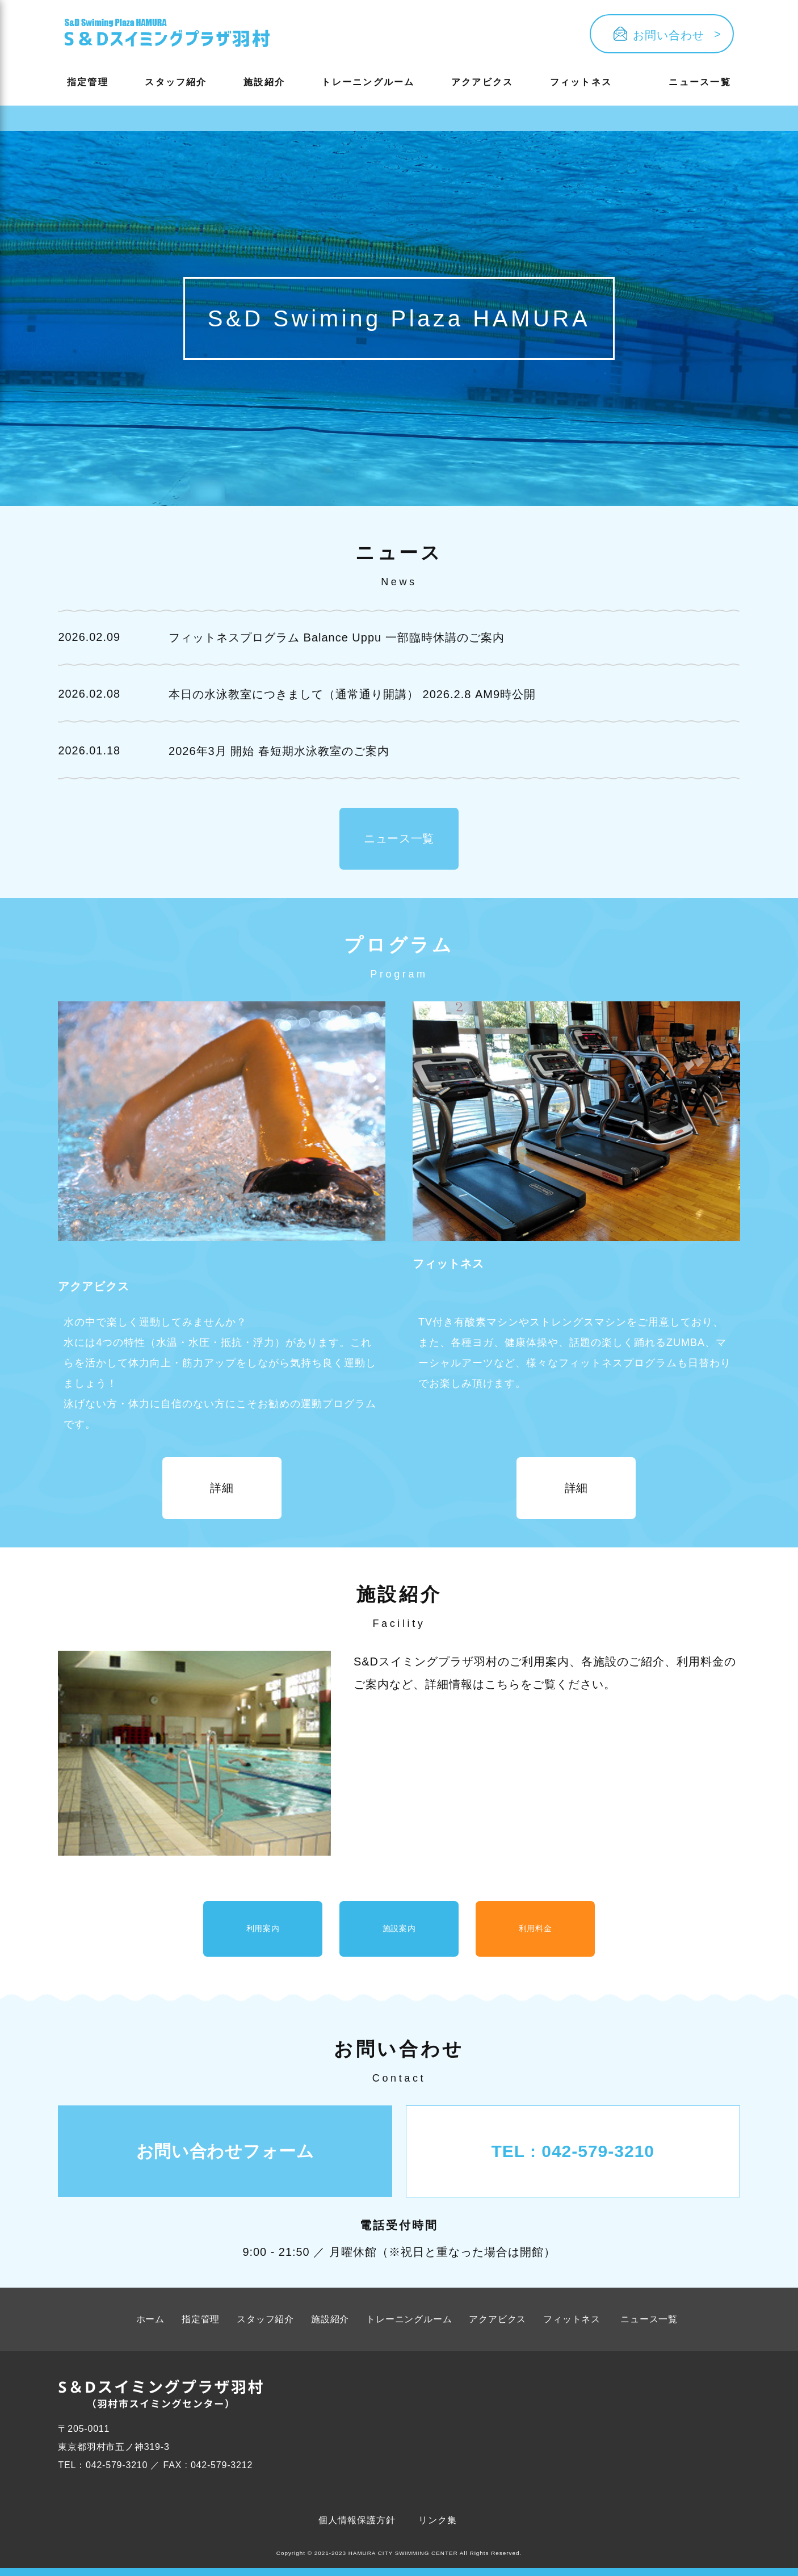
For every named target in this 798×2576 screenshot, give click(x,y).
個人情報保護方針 (357, 2527)
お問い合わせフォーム (226, 2158)
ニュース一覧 (699, 82)
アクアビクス (482, 82)
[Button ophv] (167, 34)
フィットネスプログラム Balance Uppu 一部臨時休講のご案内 (337, 637)
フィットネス (581, 82)
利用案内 (263, 1933)
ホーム (150, 2326)
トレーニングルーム (367, 82)
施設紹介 (264, 82)
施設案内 (399, 1933)
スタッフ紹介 (176, 82)
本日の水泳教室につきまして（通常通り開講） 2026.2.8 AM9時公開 (352, 694)
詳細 (222, 1489)
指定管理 (87, 82)
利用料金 (535, 1933)
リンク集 (437, 2527)
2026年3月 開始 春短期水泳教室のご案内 (279, 751)
